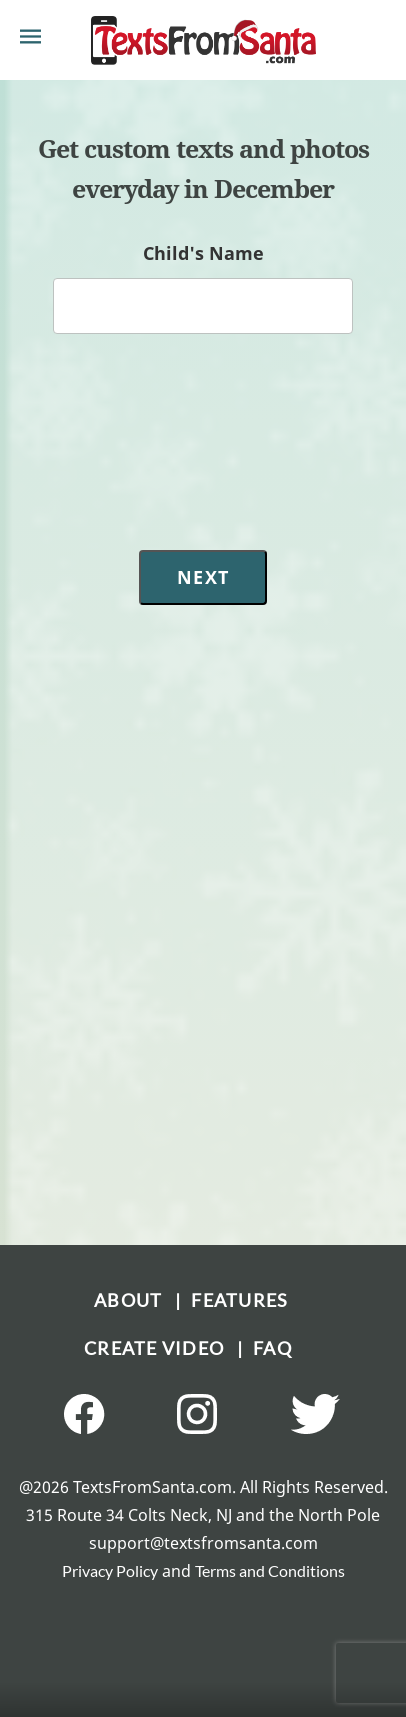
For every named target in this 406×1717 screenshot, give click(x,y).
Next (203, 577)
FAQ (272, 1348)
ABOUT (134, 1300)
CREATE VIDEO (160, 1348)
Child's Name (203, 253)
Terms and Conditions (270, 1570)
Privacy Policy (110, 1570)
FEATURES (239, 1300)
